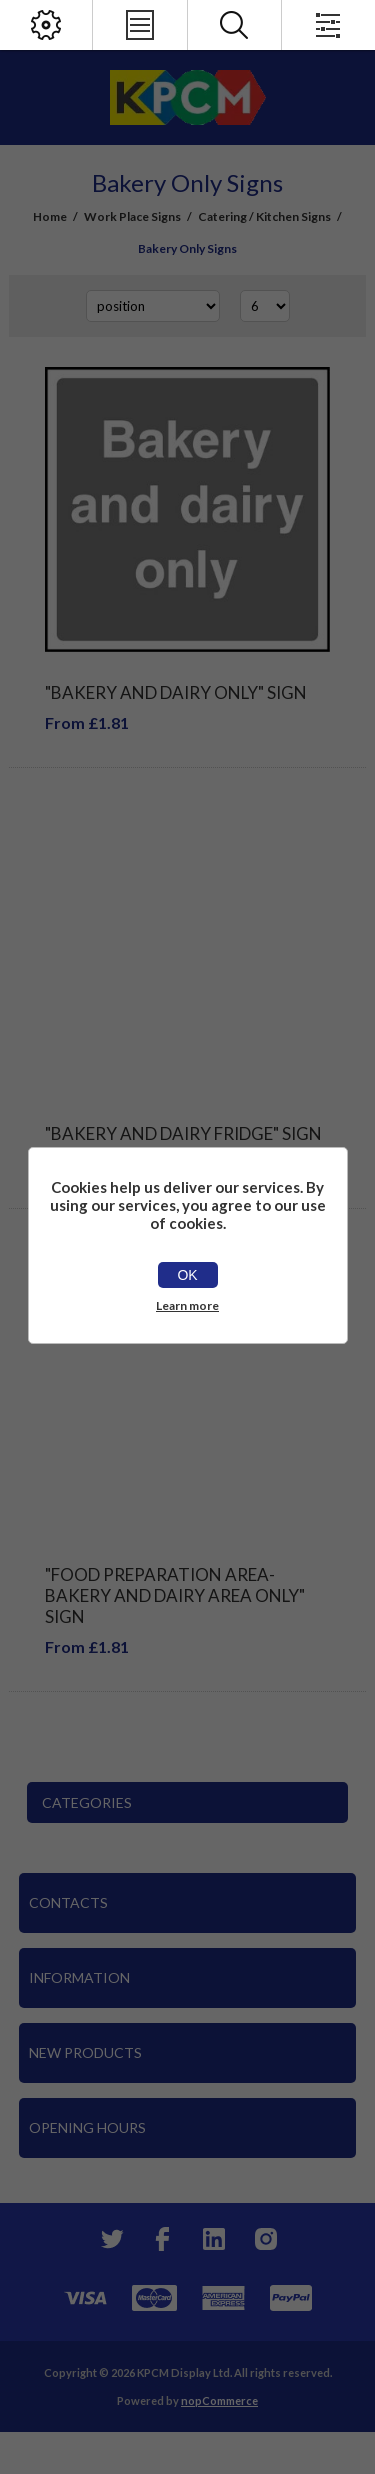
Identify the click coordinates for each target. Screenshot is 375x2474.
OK (187, 1275)
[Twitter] (110, 2239)
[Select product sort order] (153, 306)
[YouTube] (214, 2239)
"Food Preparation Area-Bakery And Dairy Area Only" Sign (175, 1595)
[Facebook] (162, 2239)
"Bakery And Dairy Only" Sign (176, 692)
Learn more (187, 1305)
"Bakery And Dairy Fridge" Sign (183, 1133)
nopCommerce (219, 2400)
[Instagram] (266, 2239)
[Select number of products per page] (265, 306)
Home (50, 216)
